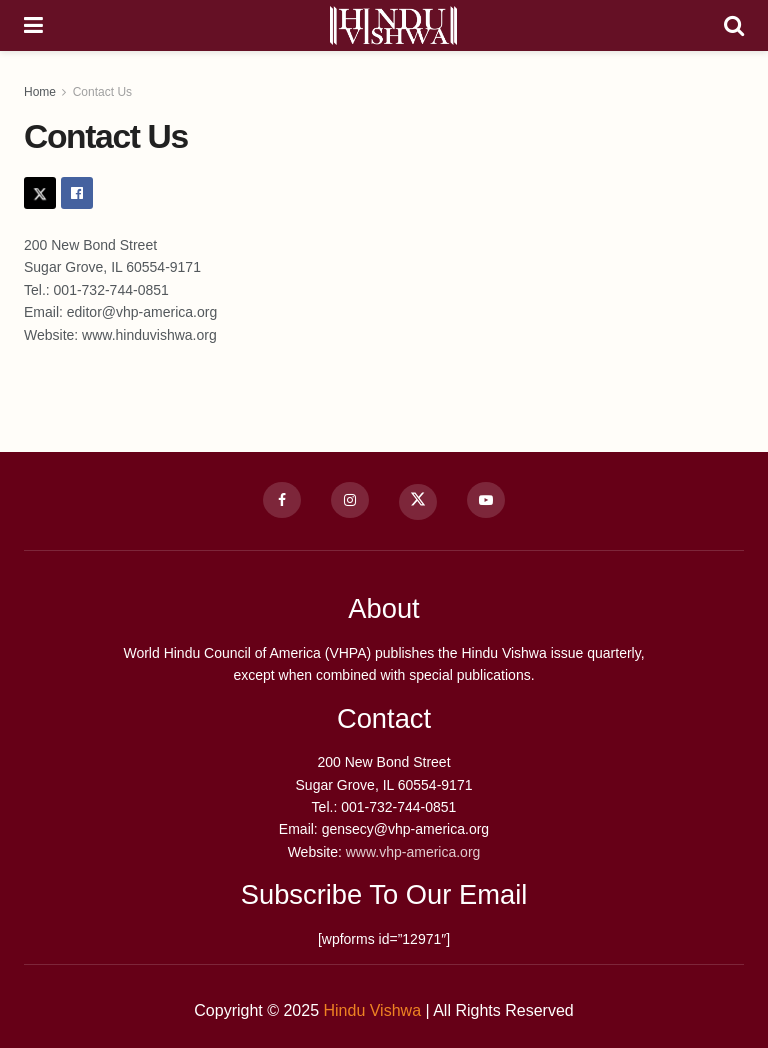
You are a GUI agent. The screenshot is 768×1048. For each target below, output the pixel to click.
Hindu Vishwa (372, 1010)
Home (40, 92)
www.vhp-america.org (411, 852)
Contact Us (102, 92)
